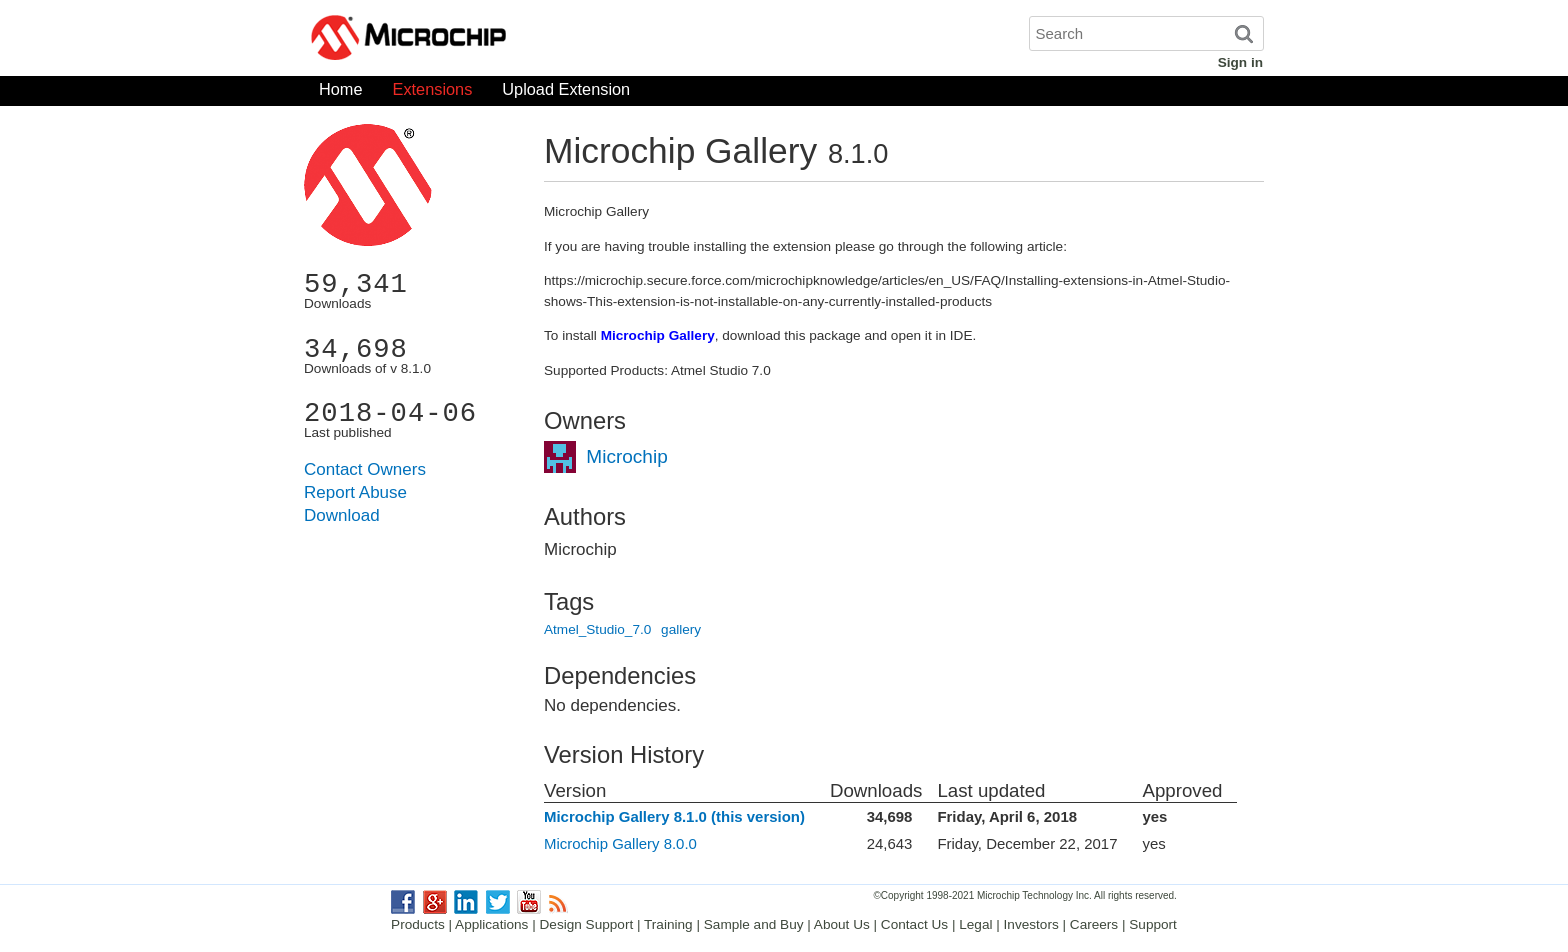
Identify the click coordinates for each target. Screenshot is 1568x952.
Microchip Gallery (504, 40)
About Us (842, 924)
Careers (1094, 924)
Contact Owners (365, 469)
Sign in (1240, 62)
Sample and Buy (754, 924)
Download (342, 515)
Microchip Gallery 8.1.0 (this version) (674, 816)
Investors (1031, 924)
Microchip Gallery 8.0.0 (620, 843)
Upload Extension (566, 93)
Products (418, 924)
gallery (681, 629)
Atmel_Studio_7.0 (597, 629)
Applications (491, 924)
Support (1153, 924)
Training (668, 924)
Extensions (433, 93)
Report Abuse (355, 492)
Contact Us (914, 924)
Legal (975, 924)
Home (341, 93)
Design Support (587, 924)
